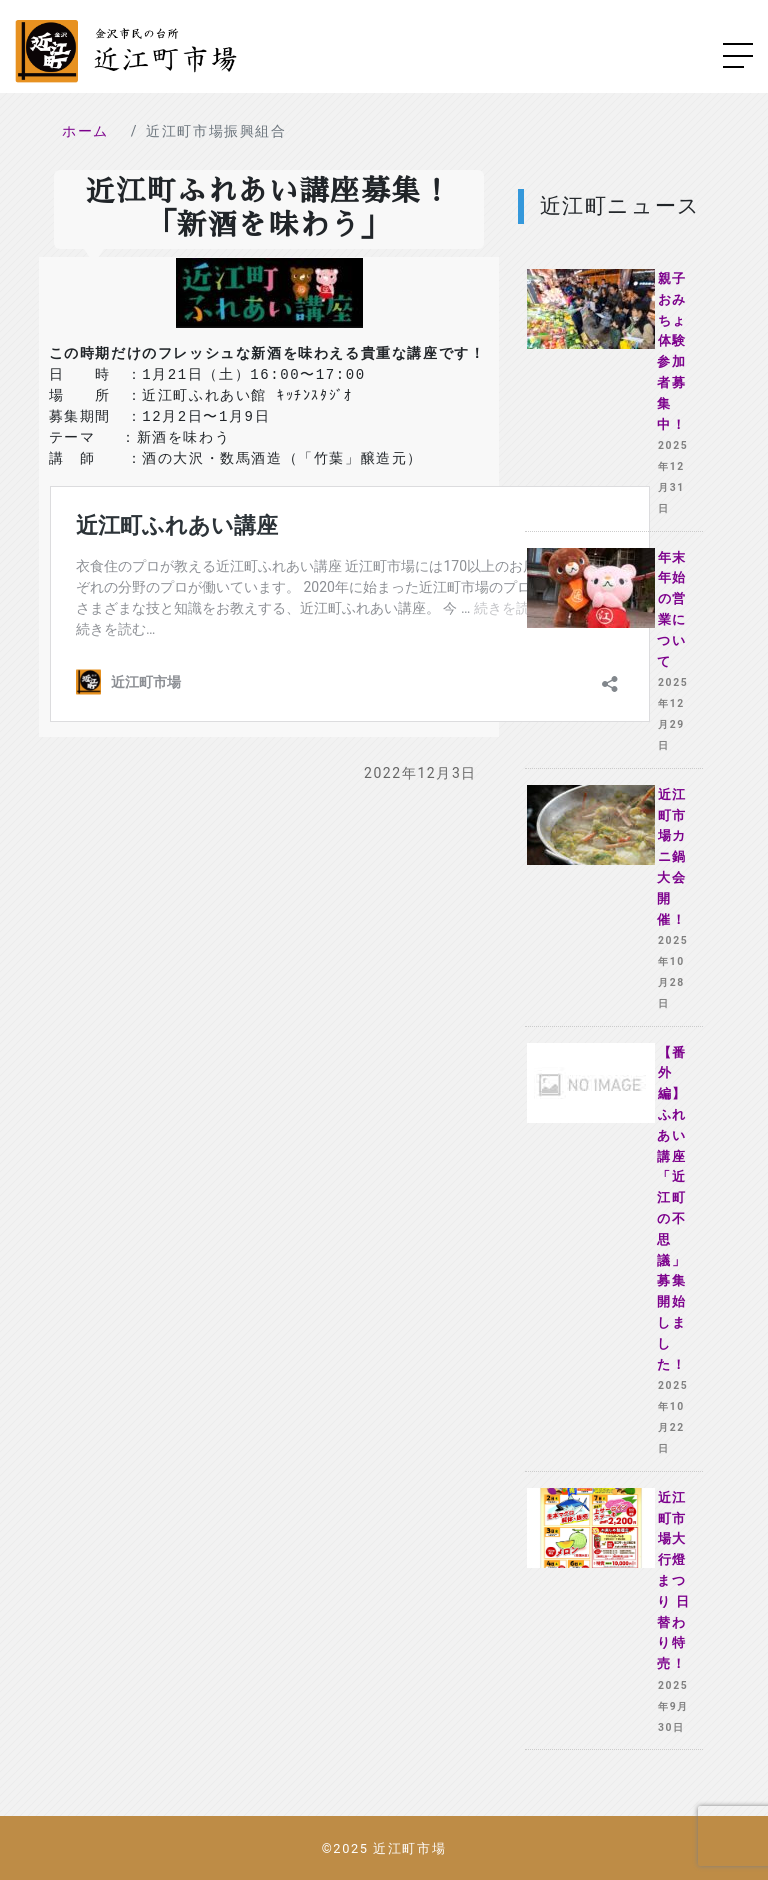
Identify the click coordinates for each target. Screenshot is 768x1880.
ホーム (85, 131)
